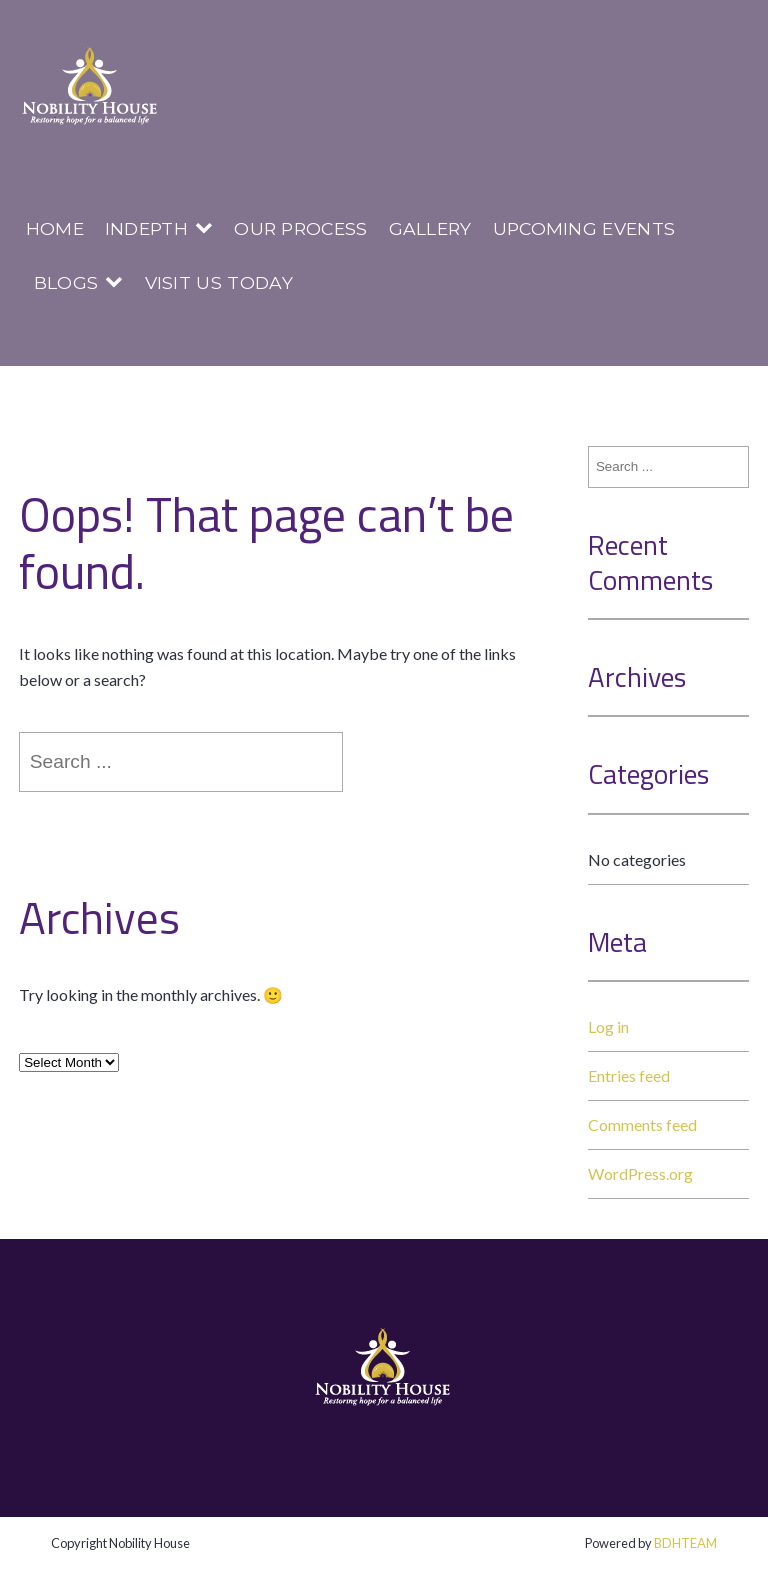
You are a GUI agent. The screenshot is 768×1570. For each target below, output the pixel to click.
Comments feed (642, 1124)
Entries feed (629, 1075)
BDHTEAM (685, 1543)
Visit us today (219, 282)
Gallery (430, 228)
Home (55, 228)
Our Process (301, 228)
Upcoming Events (584, 228)
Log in (608, 1026)
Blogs (66, 282)
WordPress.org (640, 1173)
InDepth (146, 228)
